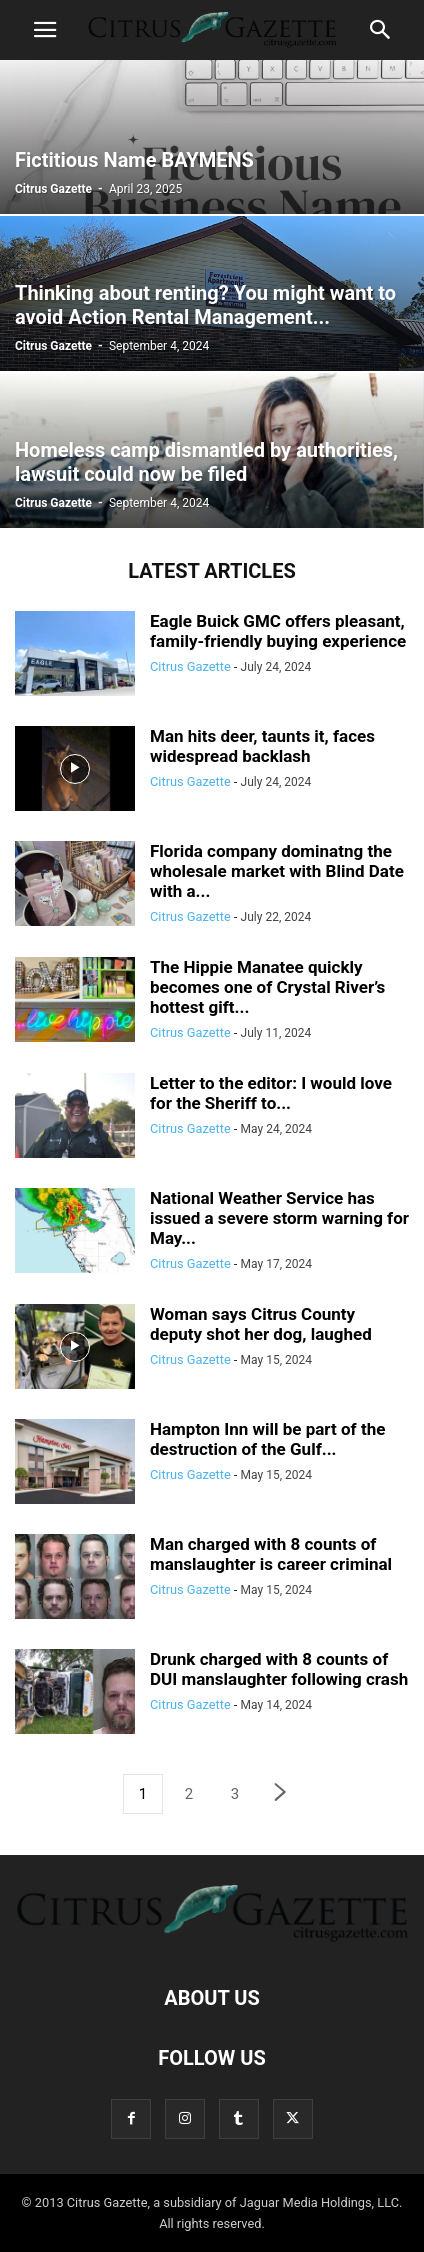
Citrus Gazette (53, 189)
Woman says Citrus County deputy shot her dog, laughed (261, 1324)
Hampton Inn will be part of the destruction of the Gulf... (267, 1439)
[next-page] (281, 1794)
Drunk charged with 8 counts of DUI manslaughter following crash (279, 1669)
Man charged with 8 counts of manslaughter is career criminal (271, 1554)
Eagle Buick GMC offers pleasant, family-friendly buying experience (278, 631)
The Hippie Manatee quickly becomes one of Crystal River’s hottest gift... (267, 987)
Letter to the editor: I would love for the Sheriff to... (271, 1093)
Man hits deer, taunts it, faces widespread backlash (262, 746)
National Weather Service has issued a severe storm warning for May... (279, 1218)
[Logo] (212, 1937)
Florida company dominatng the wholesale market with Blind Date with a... (277, 871)
